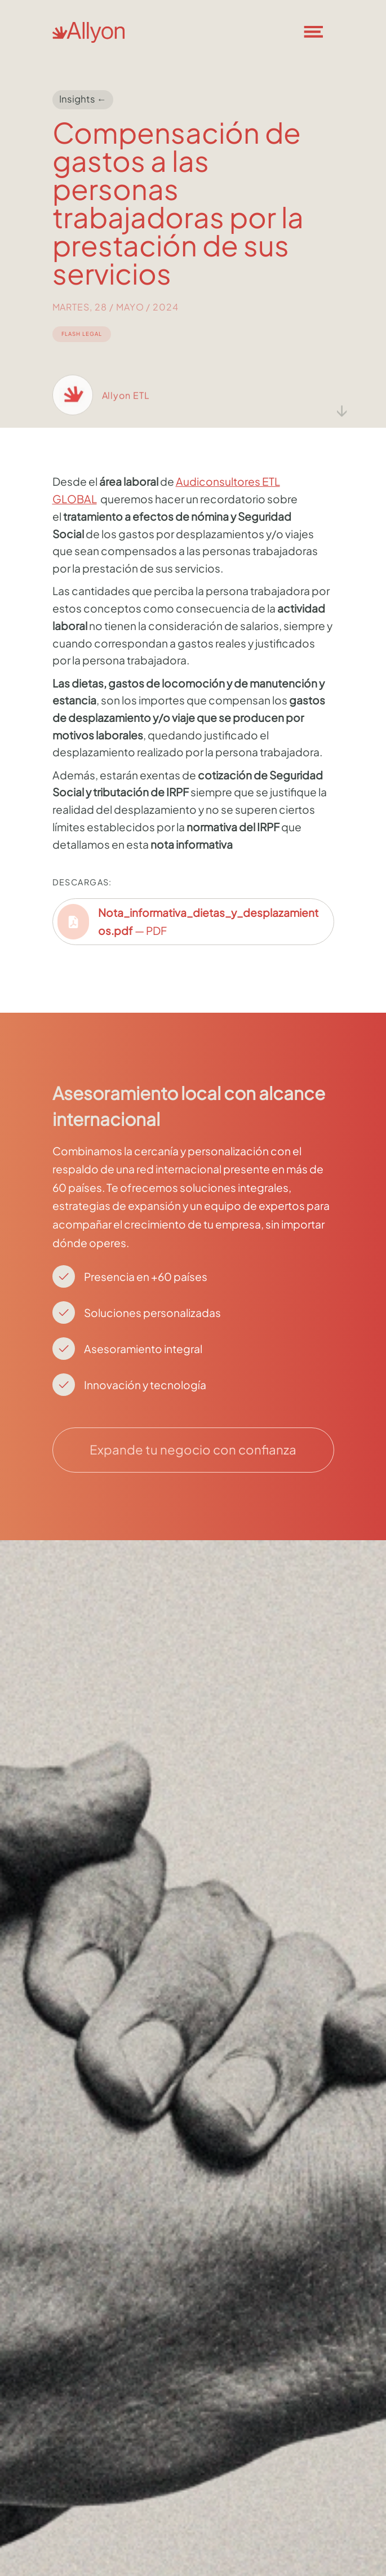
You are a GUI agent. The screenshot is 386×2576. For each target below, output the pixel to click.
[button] (320, 31)
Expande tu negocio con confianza (193, 1449)
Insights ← (83, 99)
